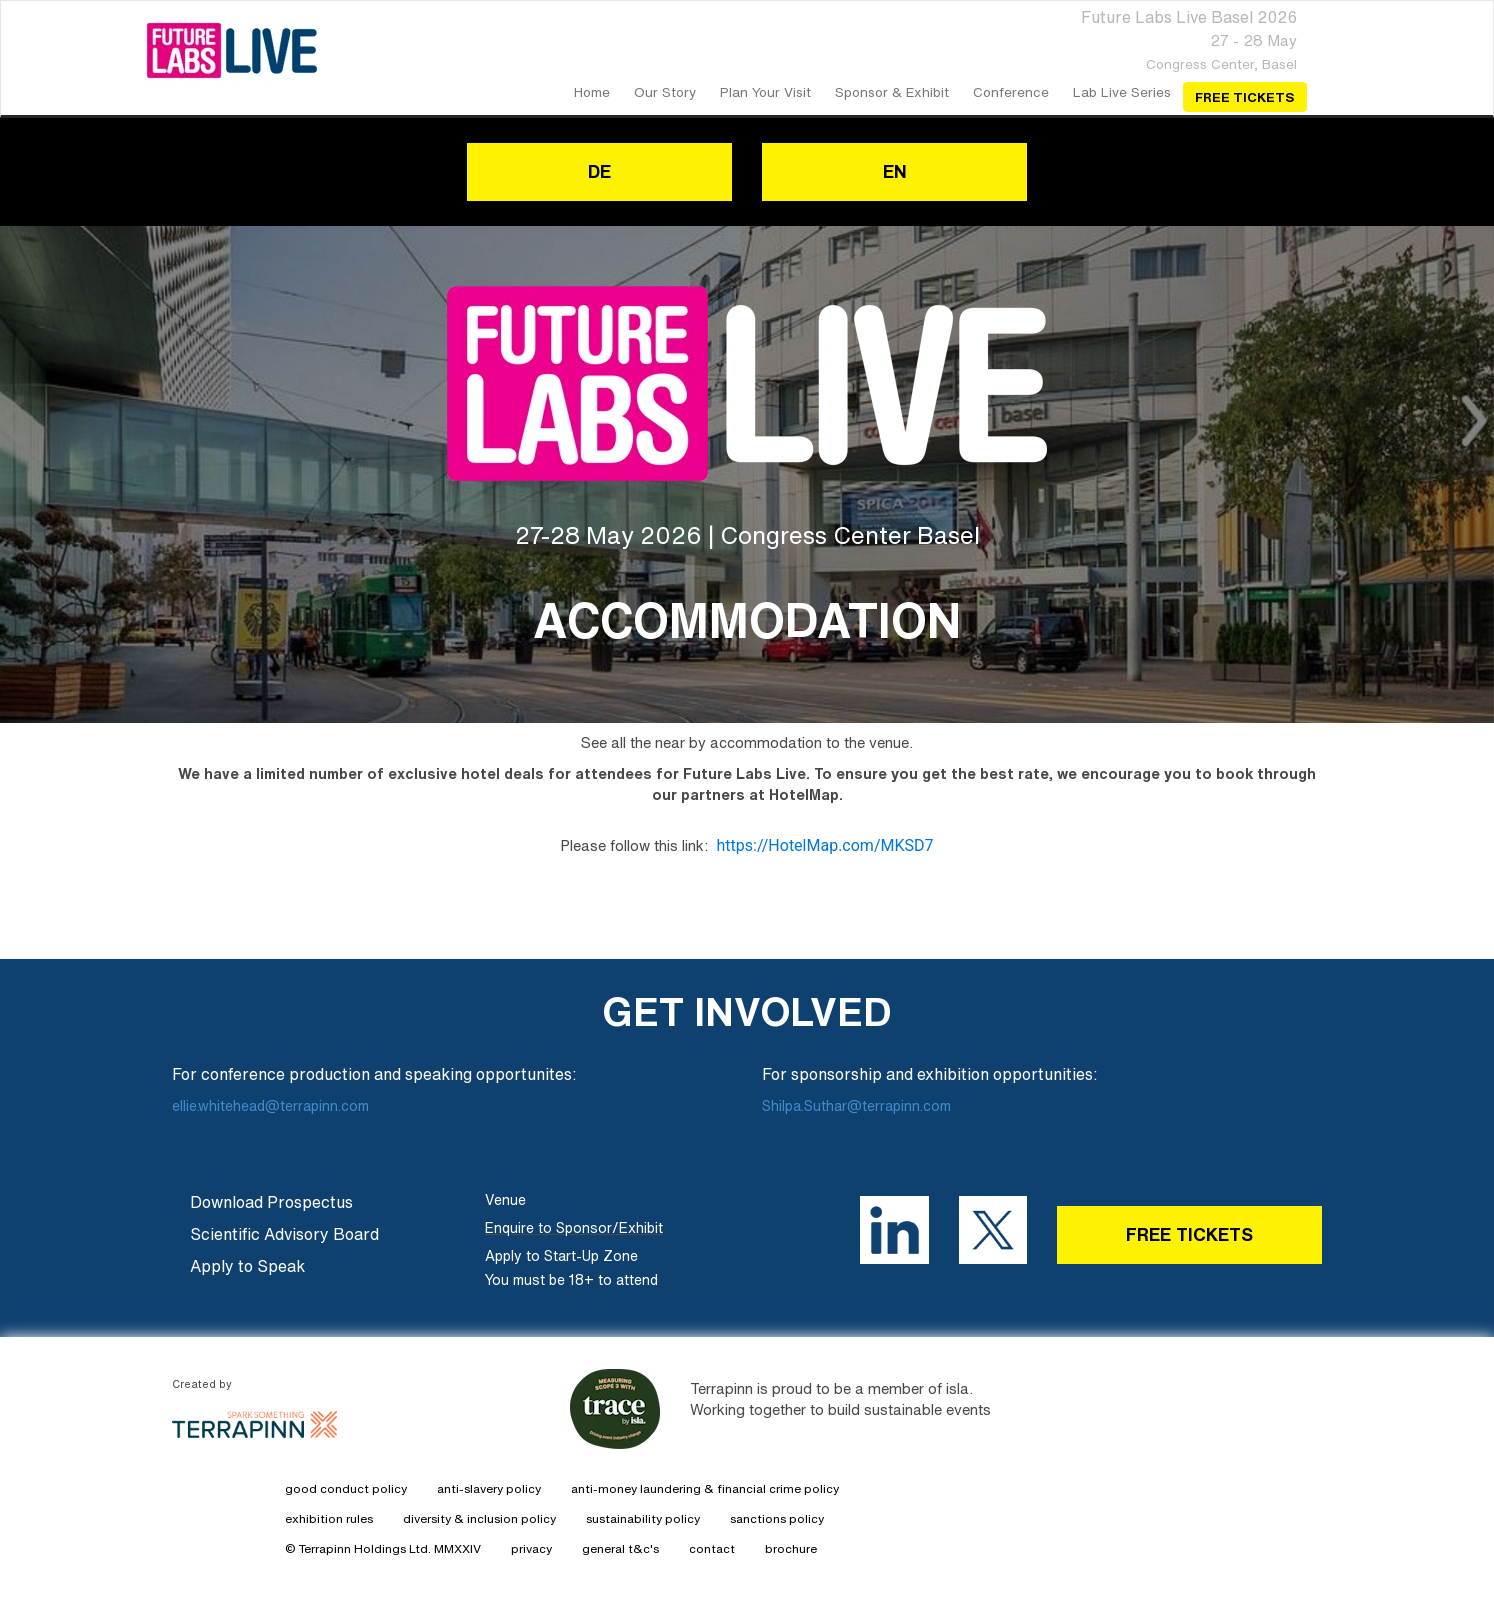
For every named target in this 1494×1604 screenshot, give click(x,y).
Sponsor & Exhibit (892, 92)
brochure (791, 1548)
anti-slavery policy (489, 1488)
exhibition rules (329, 1518)
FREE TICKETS (1189, 1234)
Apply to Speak (247, 1266)
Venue (505, 1200)
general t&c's (620, 1548)
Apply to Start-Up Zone (561, 1256)
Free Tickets (1245, 97)
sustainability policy (643, 1518)
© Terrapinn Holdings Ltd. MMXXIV (383, 1548)
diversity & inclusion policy (479, 1518)
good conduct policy (346, 1488)
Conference (1011, 92)
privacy (531, 1548)
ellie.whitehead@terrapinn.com (272, 1106)
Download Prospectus (271, 1202)
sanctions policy (777, 1518)
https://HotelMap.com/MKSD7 (824, 845)
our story (665, 92)
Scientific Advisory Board (284, 1234)
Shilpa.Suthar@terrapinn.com (856, 1106)
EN (895, 171)
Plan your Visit (765, 92)
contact (712, 1548)
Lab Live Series (1122, 92)
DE (599, 171)
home (592, 92)
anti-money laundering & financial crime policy (705, 1488)
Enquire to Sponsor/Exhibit (574, 1228)
